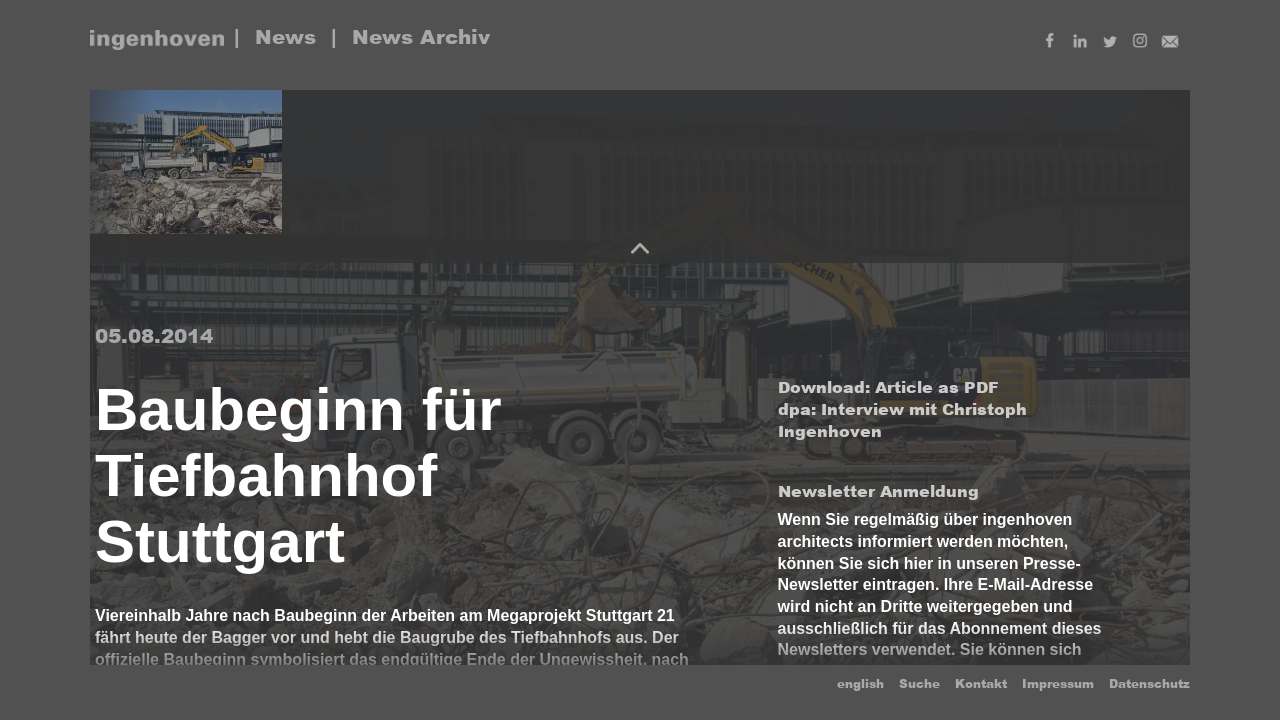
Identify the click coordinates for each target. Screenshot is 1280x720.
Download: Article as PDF (888, 387)
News (285, 37)
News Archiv (421, 37)
